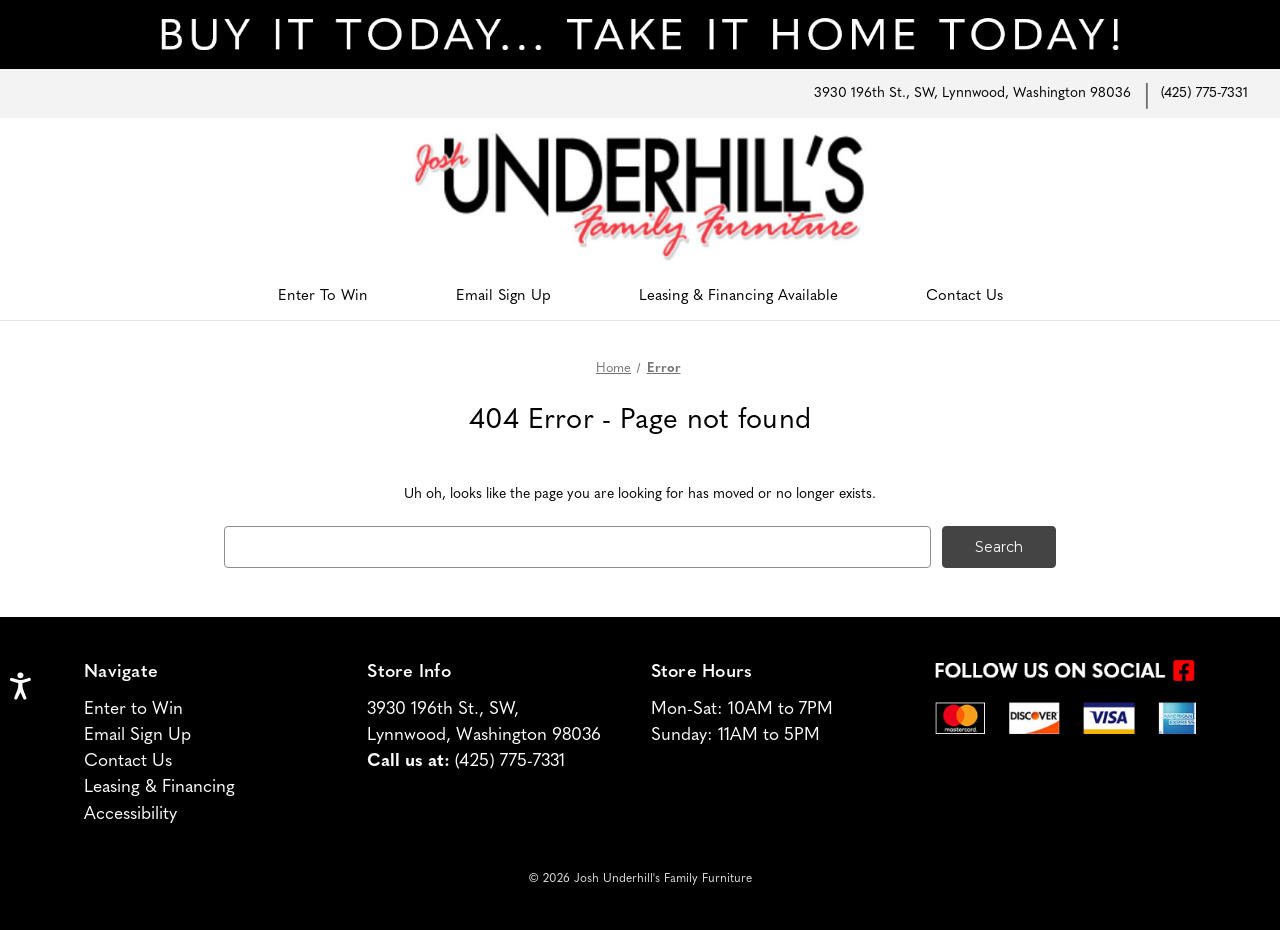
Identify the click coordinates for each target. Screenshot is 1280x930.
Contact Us (964, 296)
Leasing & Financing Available (738, 296)
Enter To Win (323, 296)
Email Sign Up (503, 296)
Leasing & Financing (159, 788)
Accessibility (130, 814)
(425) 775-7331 (1204, 93)
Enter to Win (133, 709)
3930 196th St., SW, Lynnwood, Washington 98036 (972, 93)
